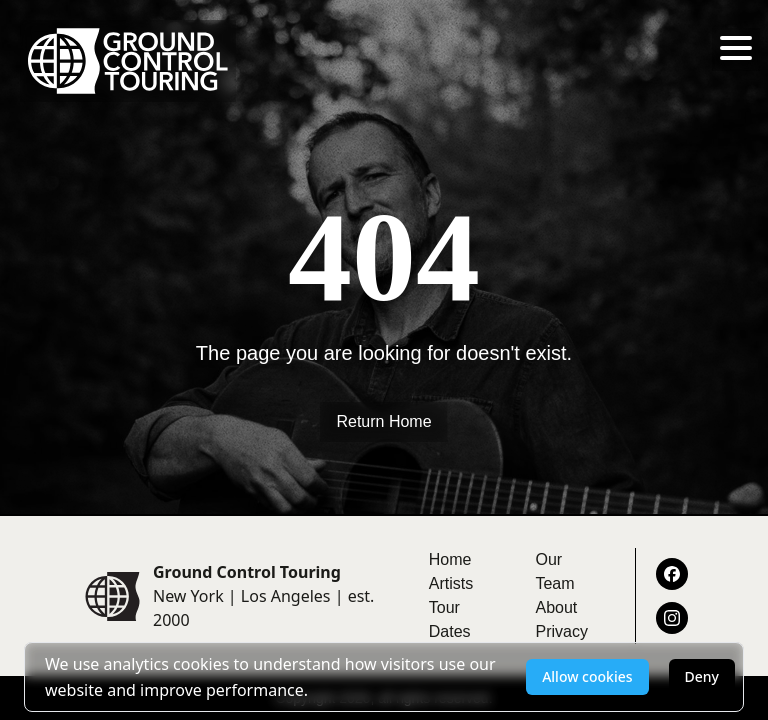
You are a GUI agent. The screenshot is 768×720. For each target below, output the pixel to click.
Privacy (561, 631)
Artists (451, 583)
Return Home (383, 421)
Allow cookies (587, 676)
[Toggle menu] (736, 48)
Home (450, 559)
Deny (702, 676)
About (556, 607)
